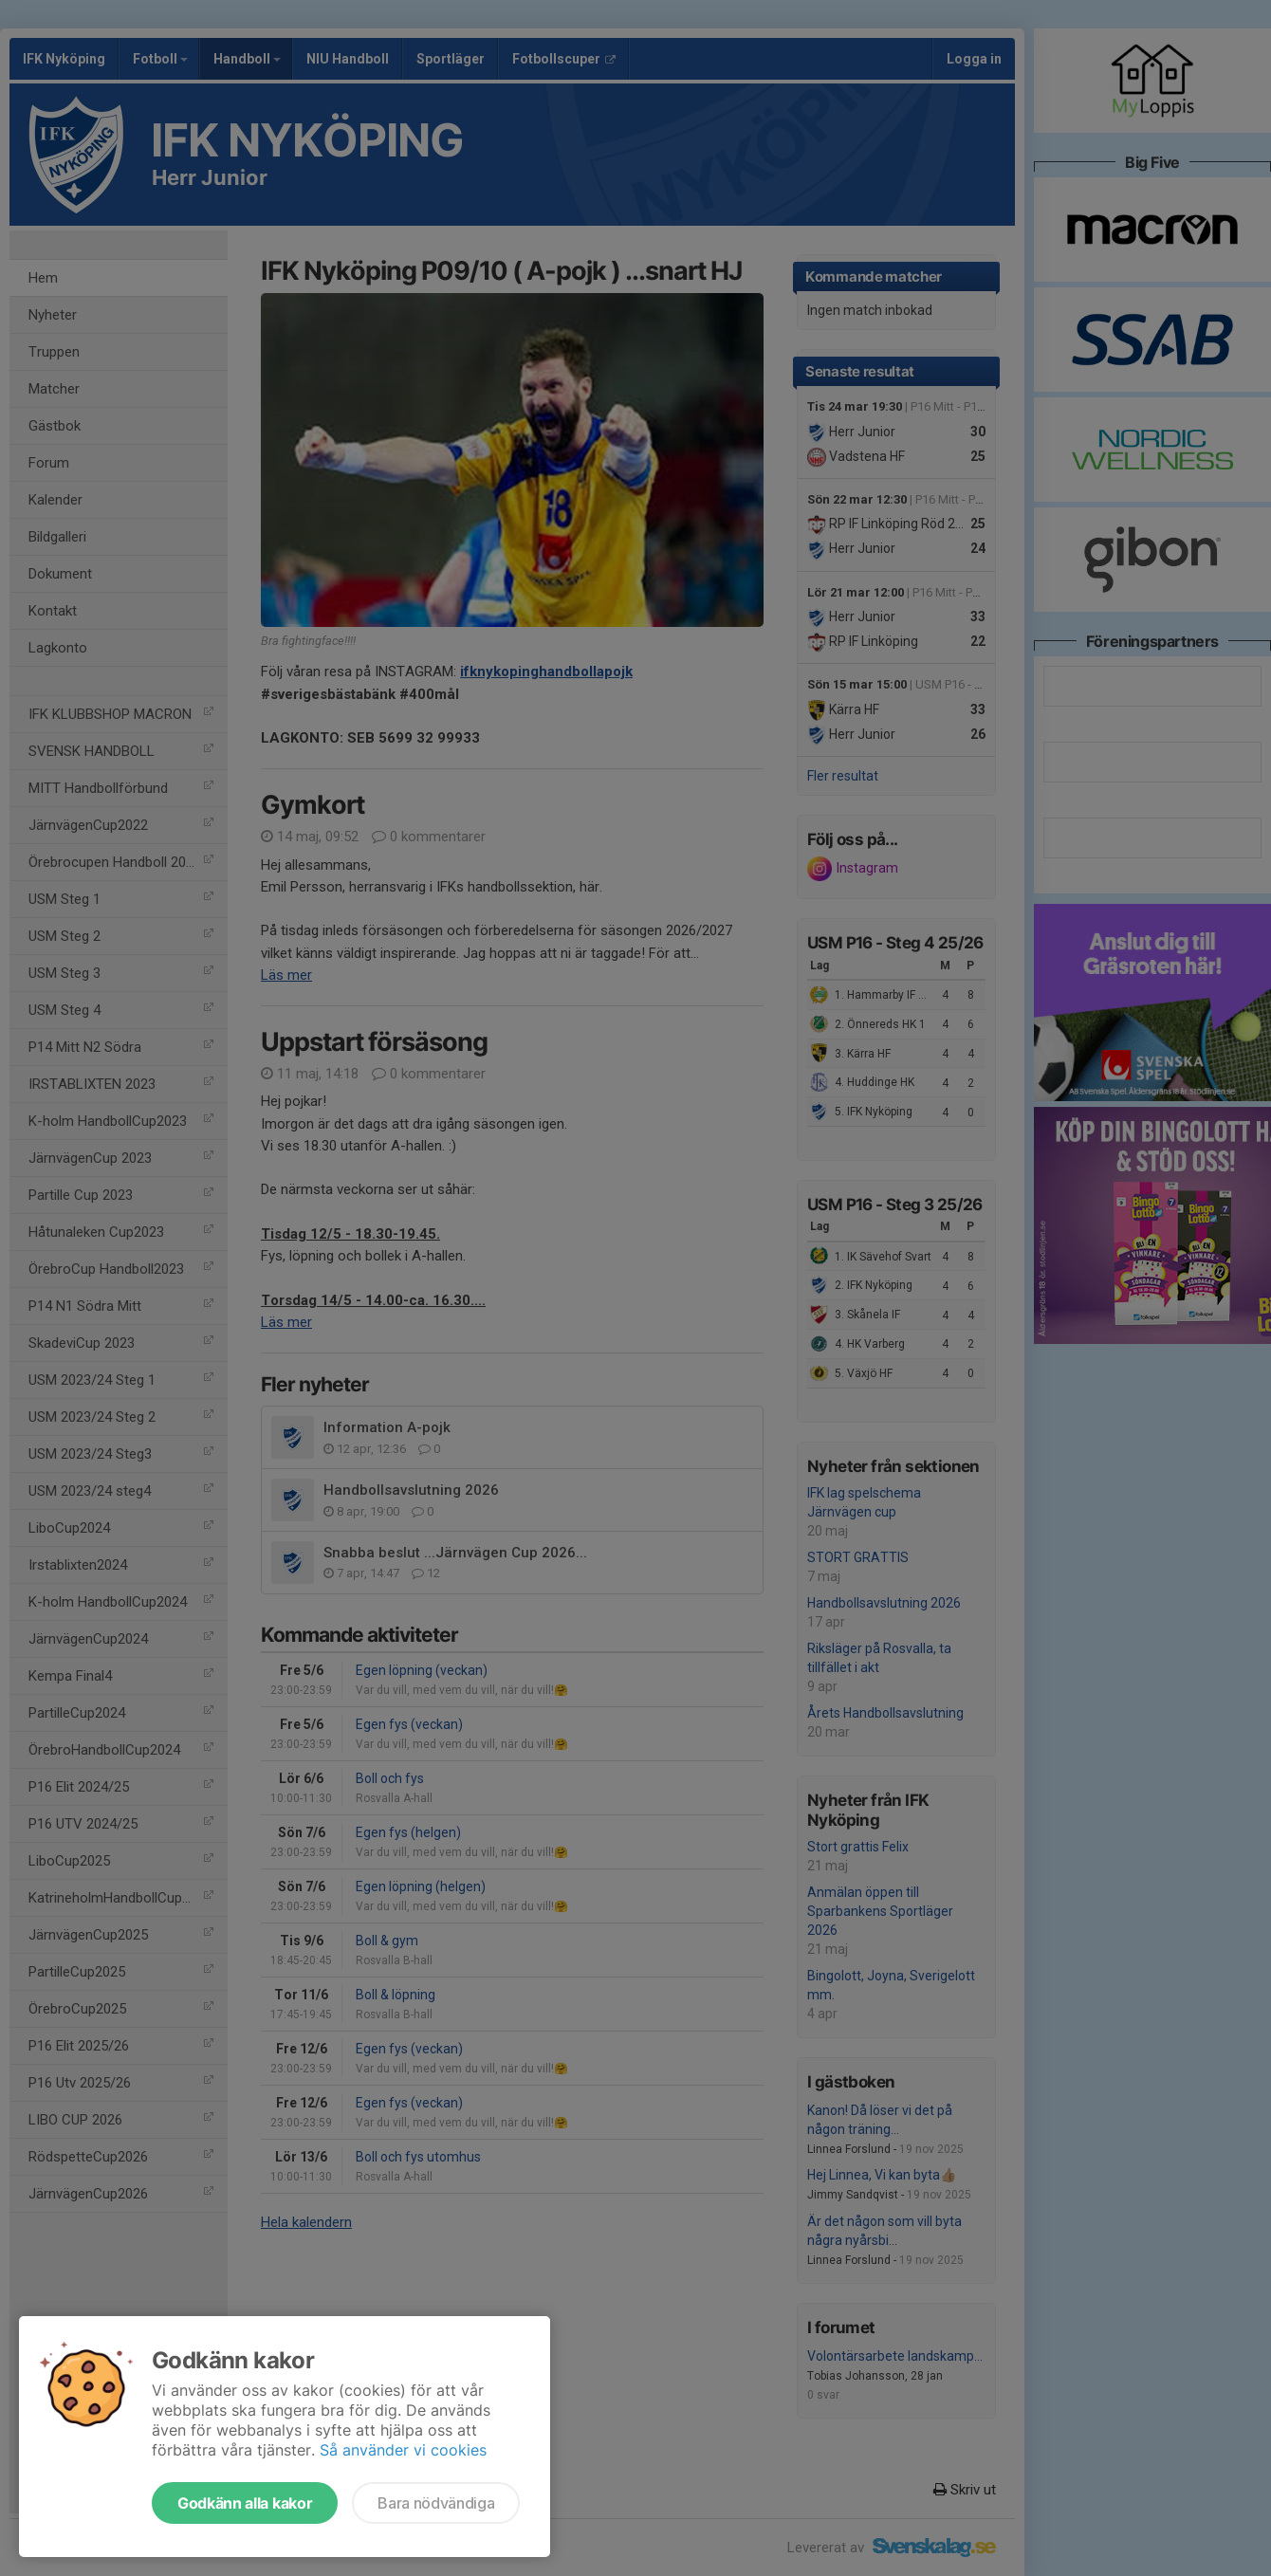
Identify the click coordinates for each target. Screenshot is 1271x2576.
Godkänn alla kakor (244, 2502)
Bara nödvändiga (436, 2502)
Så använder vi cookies (403, 2449)
